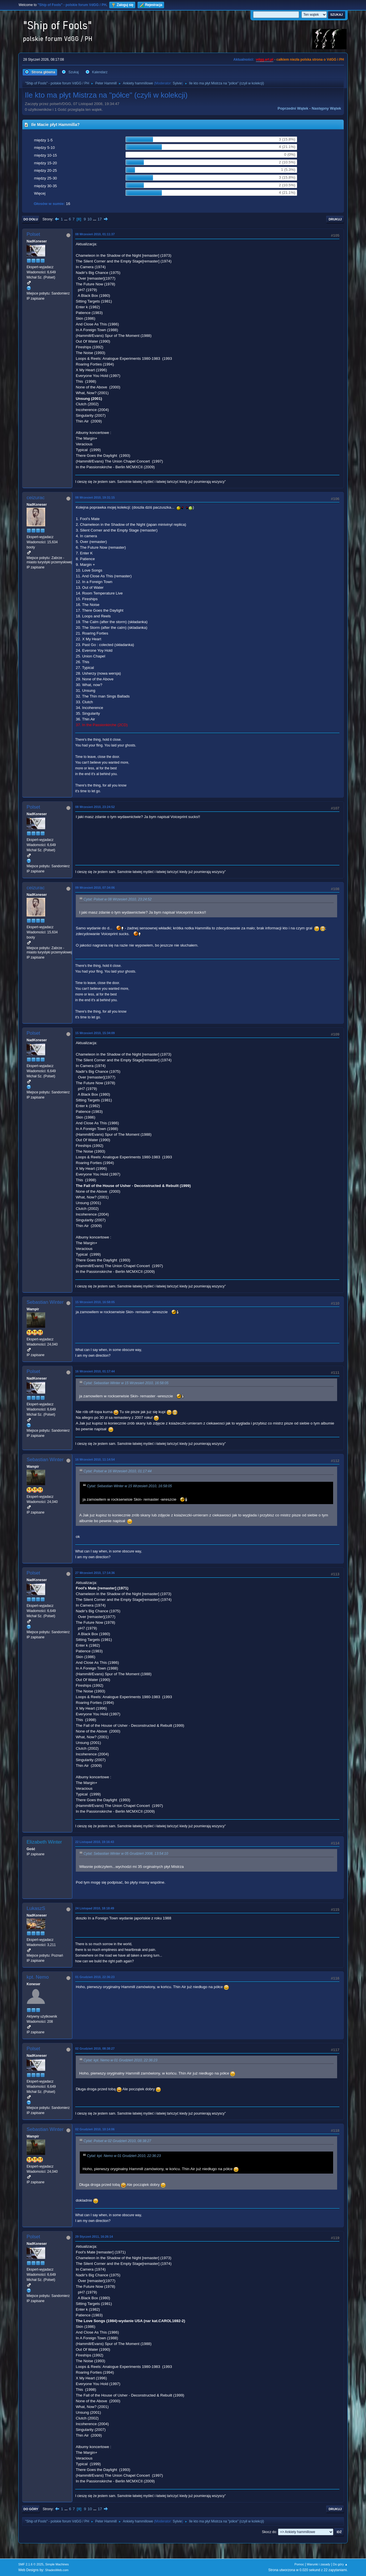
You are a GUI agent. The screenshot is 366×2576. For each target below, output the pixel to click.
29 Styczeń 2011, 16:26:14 (94, 2236)
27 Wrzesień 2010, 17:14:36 (95, 1573)
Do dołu (30, 219)
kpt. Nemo (38, 1977)
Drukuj (335, 219)
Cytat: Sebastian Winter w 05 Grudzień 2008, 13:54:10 (125, 1854)
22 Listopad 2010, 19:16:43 (94, 1842)
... (66, 219)
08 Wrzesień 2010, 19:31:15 (95, 497)
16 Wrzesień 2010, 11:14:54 (95, 1459)
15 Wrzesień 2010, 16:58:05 (95, 1302)
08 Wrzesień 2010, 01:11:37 (95, 234)
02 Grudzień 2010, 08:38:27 (95, 2048)
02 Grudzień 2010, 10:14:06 (95, 2129)
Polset (33, 234)
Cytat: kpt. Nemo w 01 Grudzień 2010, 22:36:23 (120, 2060)
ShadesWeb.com (57, 2570)
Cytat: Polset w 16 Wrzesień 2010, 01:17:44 (117, 1471)
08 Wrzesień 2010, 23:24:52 (95, 807)
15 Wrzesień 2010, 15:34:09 (95, 1033)
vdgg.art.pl (264, 60)
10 (89, 219)
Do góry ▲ (340, 2564)
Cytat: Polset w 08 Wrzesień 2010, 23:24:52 (117, 899)
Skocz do (269, 2532)
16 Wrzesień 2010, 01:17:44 (95, 1371)
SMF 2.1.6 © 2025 (30, 2564)
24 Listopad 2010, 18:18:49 (94, 1908)
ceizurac (36, 497)
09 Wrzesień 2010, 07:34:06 (95, 887)
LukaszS (36, 1908)
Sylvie (177, 83)
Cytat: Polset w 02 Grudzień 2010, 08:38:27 (117, 2141)
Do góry (30, 2509)
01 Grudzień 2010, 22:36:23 (95, 1977)
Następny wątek (326, 108)
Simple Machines (57, 2564)
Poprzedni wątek (293, 108)
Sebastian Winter (45, 1302)
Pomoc (299, 2564)
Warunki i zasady (318, 2564)
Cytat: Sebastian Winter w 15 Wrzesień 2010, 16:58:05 (125, 1383)
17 (100, 219)
